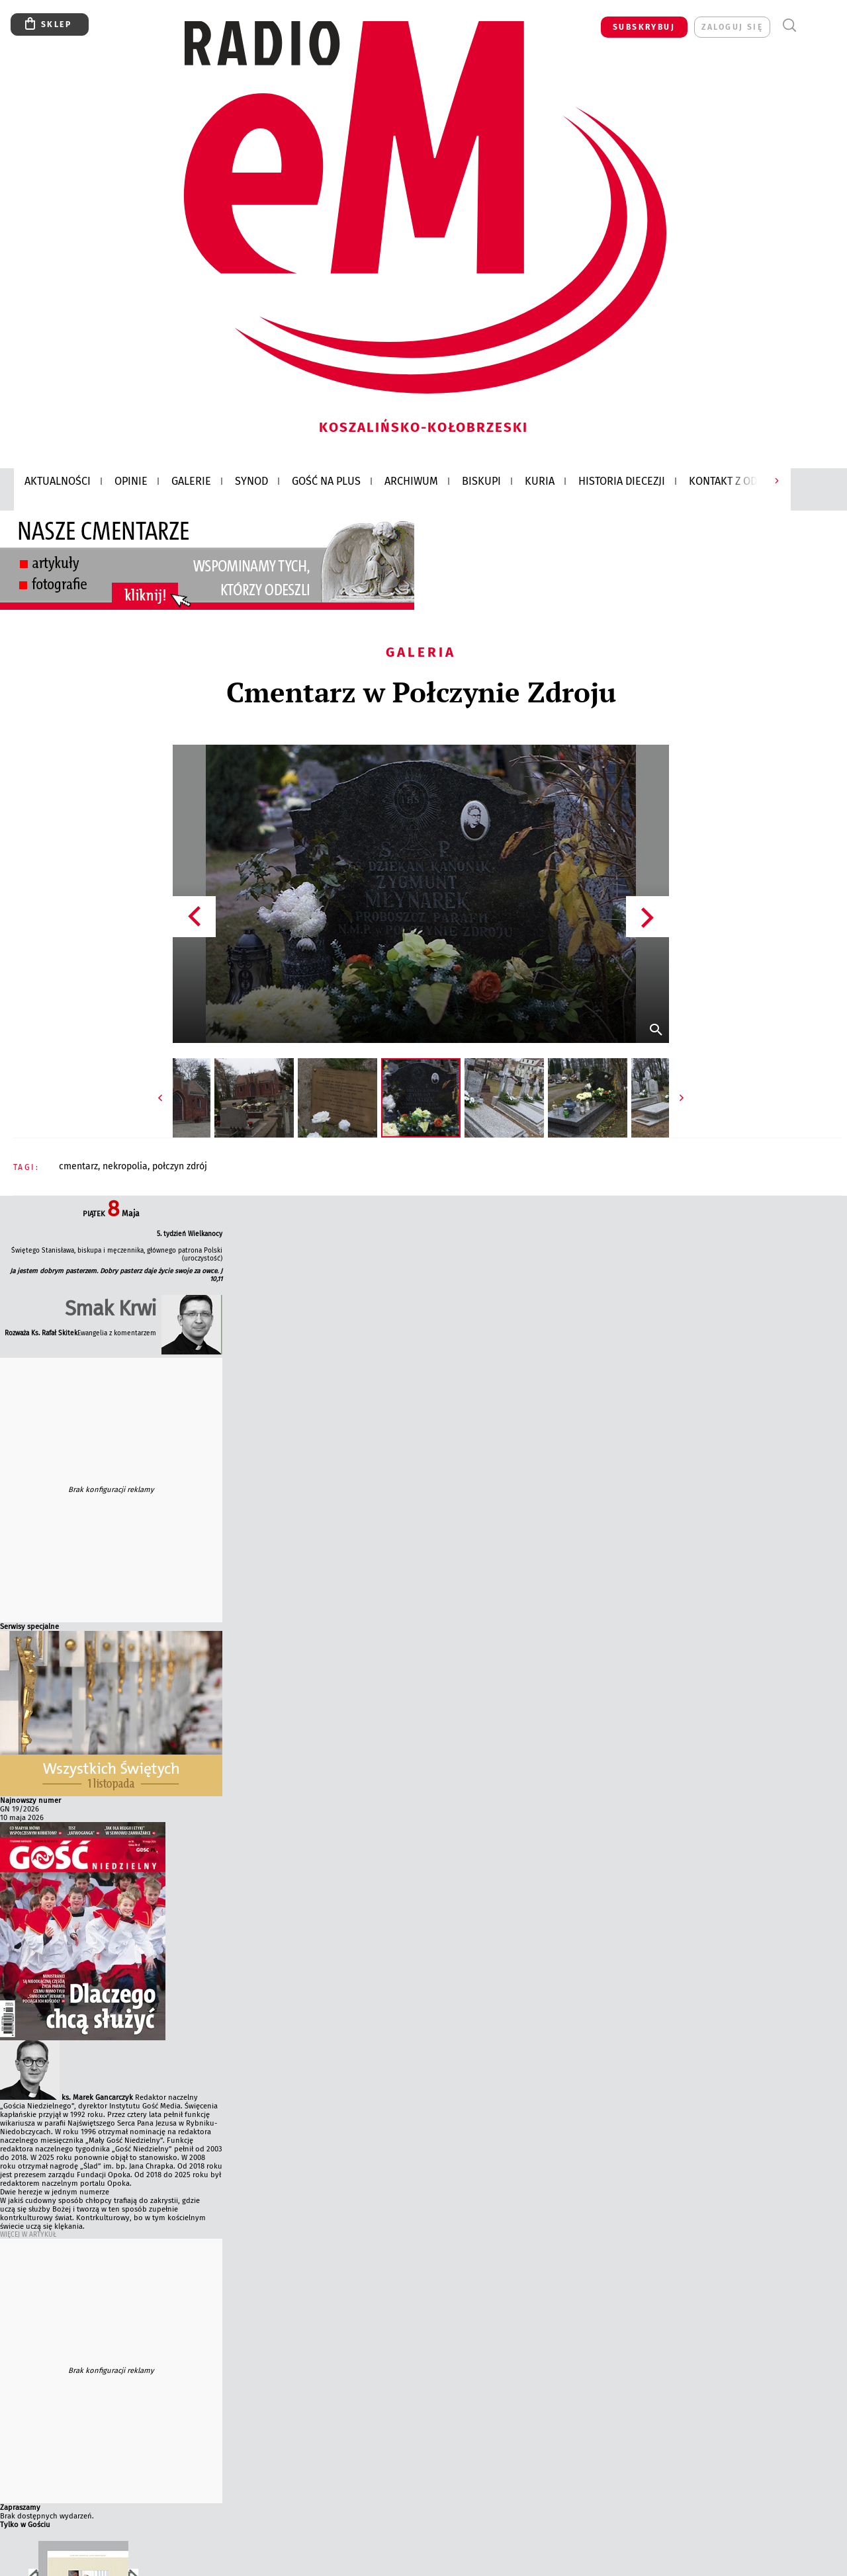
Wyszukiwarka (789, 25)
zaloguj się (732, 27)
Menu (813, 25)
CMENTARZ (78, 1166)
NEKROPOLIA (125, 1166)
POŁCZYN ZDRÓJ (179, 1166)
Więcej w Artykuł (28, 2235)
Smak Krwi (110, 1308)
